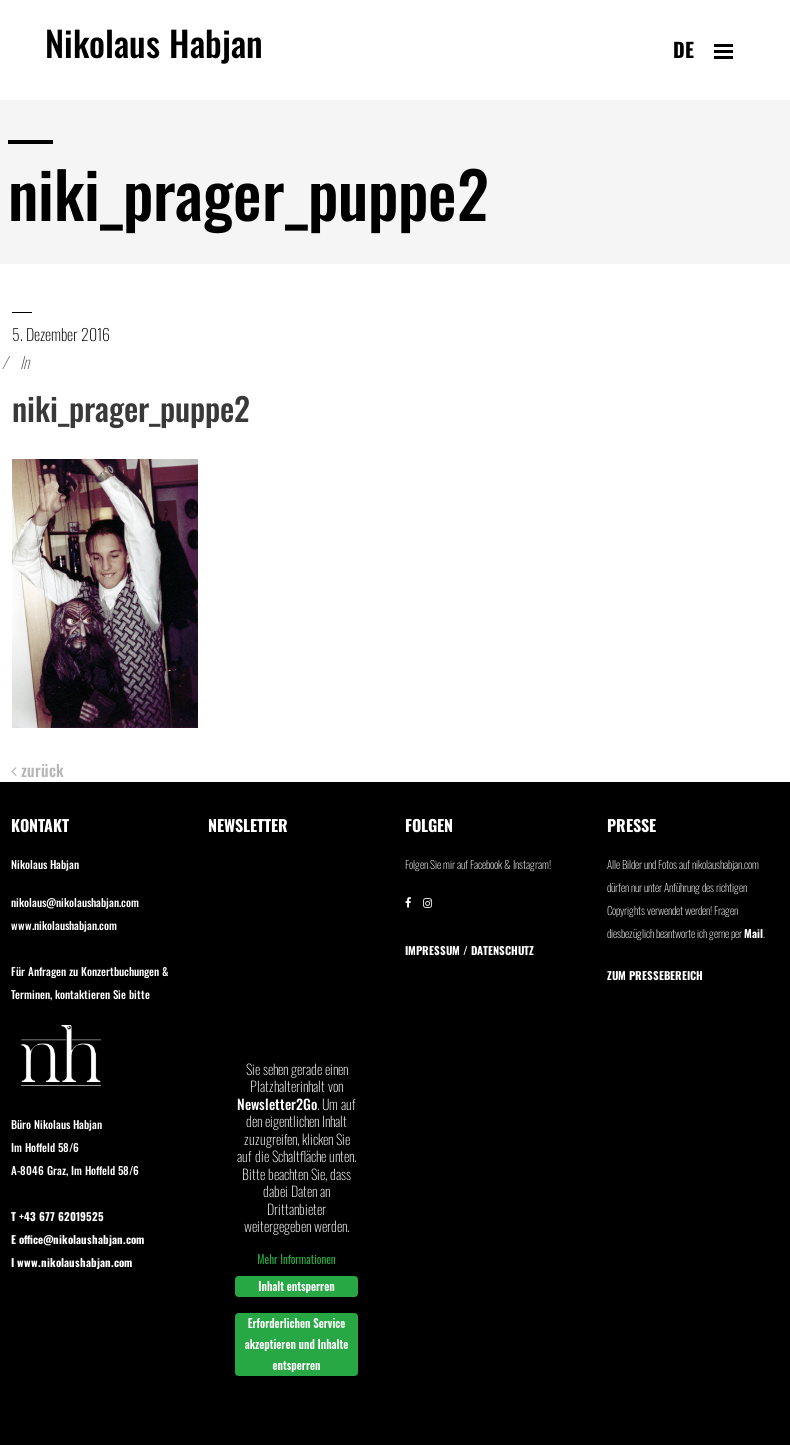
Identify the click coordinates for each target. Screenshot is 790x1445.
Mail (753, 933)
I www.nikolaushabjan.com (71, 1262)
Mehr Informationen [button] (296, 1259)
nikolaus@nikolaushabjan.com (75, 902)
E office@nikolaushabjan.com (77, 1239)
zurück (37, 770)
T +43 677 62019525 (57, 1216)
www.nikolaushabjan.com (64, 925)
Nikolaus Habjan (154, 54)
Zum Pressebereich (655, 975)
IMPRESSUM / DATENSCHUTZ (469, 950)
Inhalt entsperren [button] (296, 1286)
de (683, 49)
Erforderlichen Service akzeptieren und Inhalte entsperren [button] (297, 1344)
